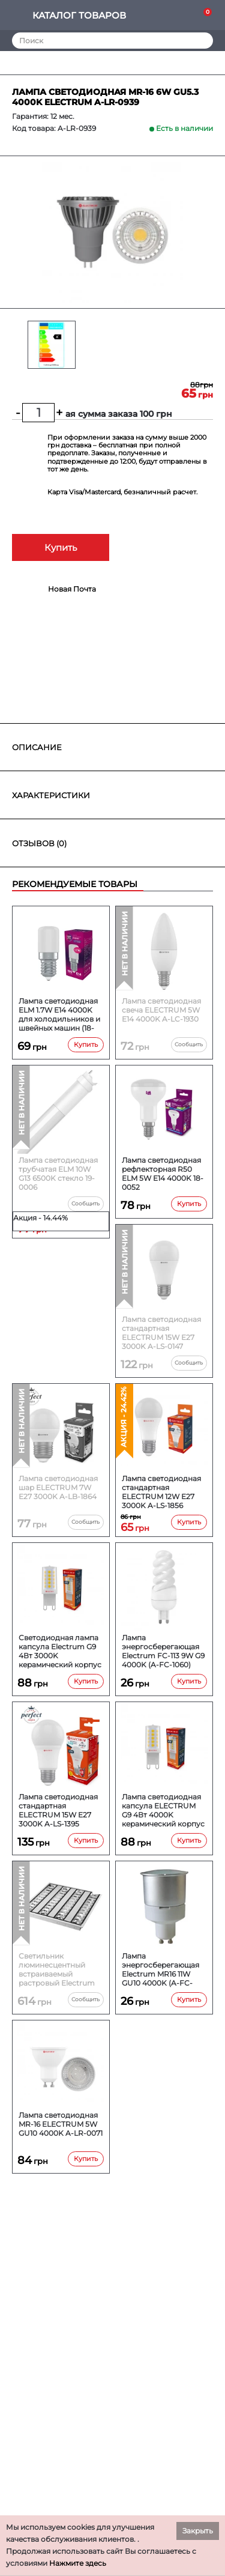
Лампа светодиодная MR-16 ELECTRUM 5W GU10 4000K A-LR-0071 (61, 2124)
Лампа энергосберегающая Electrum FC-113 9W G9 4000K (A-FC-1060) (163, 1651)
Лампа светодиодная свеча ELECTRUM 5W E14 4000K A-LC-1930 (161, 1009)
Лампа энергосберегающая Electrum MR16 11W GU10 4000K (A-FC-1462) (160, 1969)
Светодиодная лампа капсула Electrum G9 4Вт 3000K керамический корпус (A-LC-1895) (60, 1651)
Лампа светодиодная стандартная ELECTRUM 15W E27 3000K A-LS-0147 (161, 1333)
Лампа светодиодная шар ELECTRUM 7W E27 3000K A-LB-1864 (58, 1487)
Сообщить (189, 1044)
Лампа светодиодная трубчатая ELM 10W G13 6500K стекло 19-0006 (58, 1174)
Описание (37, 747)
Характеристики (51, 795)
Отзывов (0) (39, 843)
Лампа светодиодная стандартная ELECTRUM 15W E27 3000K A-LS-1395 (58, 1810)
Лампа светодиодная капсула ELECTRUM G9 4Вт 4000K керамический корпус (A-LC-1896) (163, 1810)
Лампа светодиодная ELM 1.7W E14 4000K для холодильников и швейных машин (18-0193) (59, 1014)
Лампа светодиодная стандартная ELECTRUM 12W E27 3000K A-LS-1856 (161, 1492)
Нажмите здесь (77, 2563)
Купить (60, 547)
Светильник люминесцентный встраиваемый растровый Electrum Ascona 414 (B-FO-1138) (60, 1969)
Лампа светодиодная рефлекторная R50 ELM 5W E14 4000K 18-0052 (162, 1174)
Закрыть (197, 2530)
